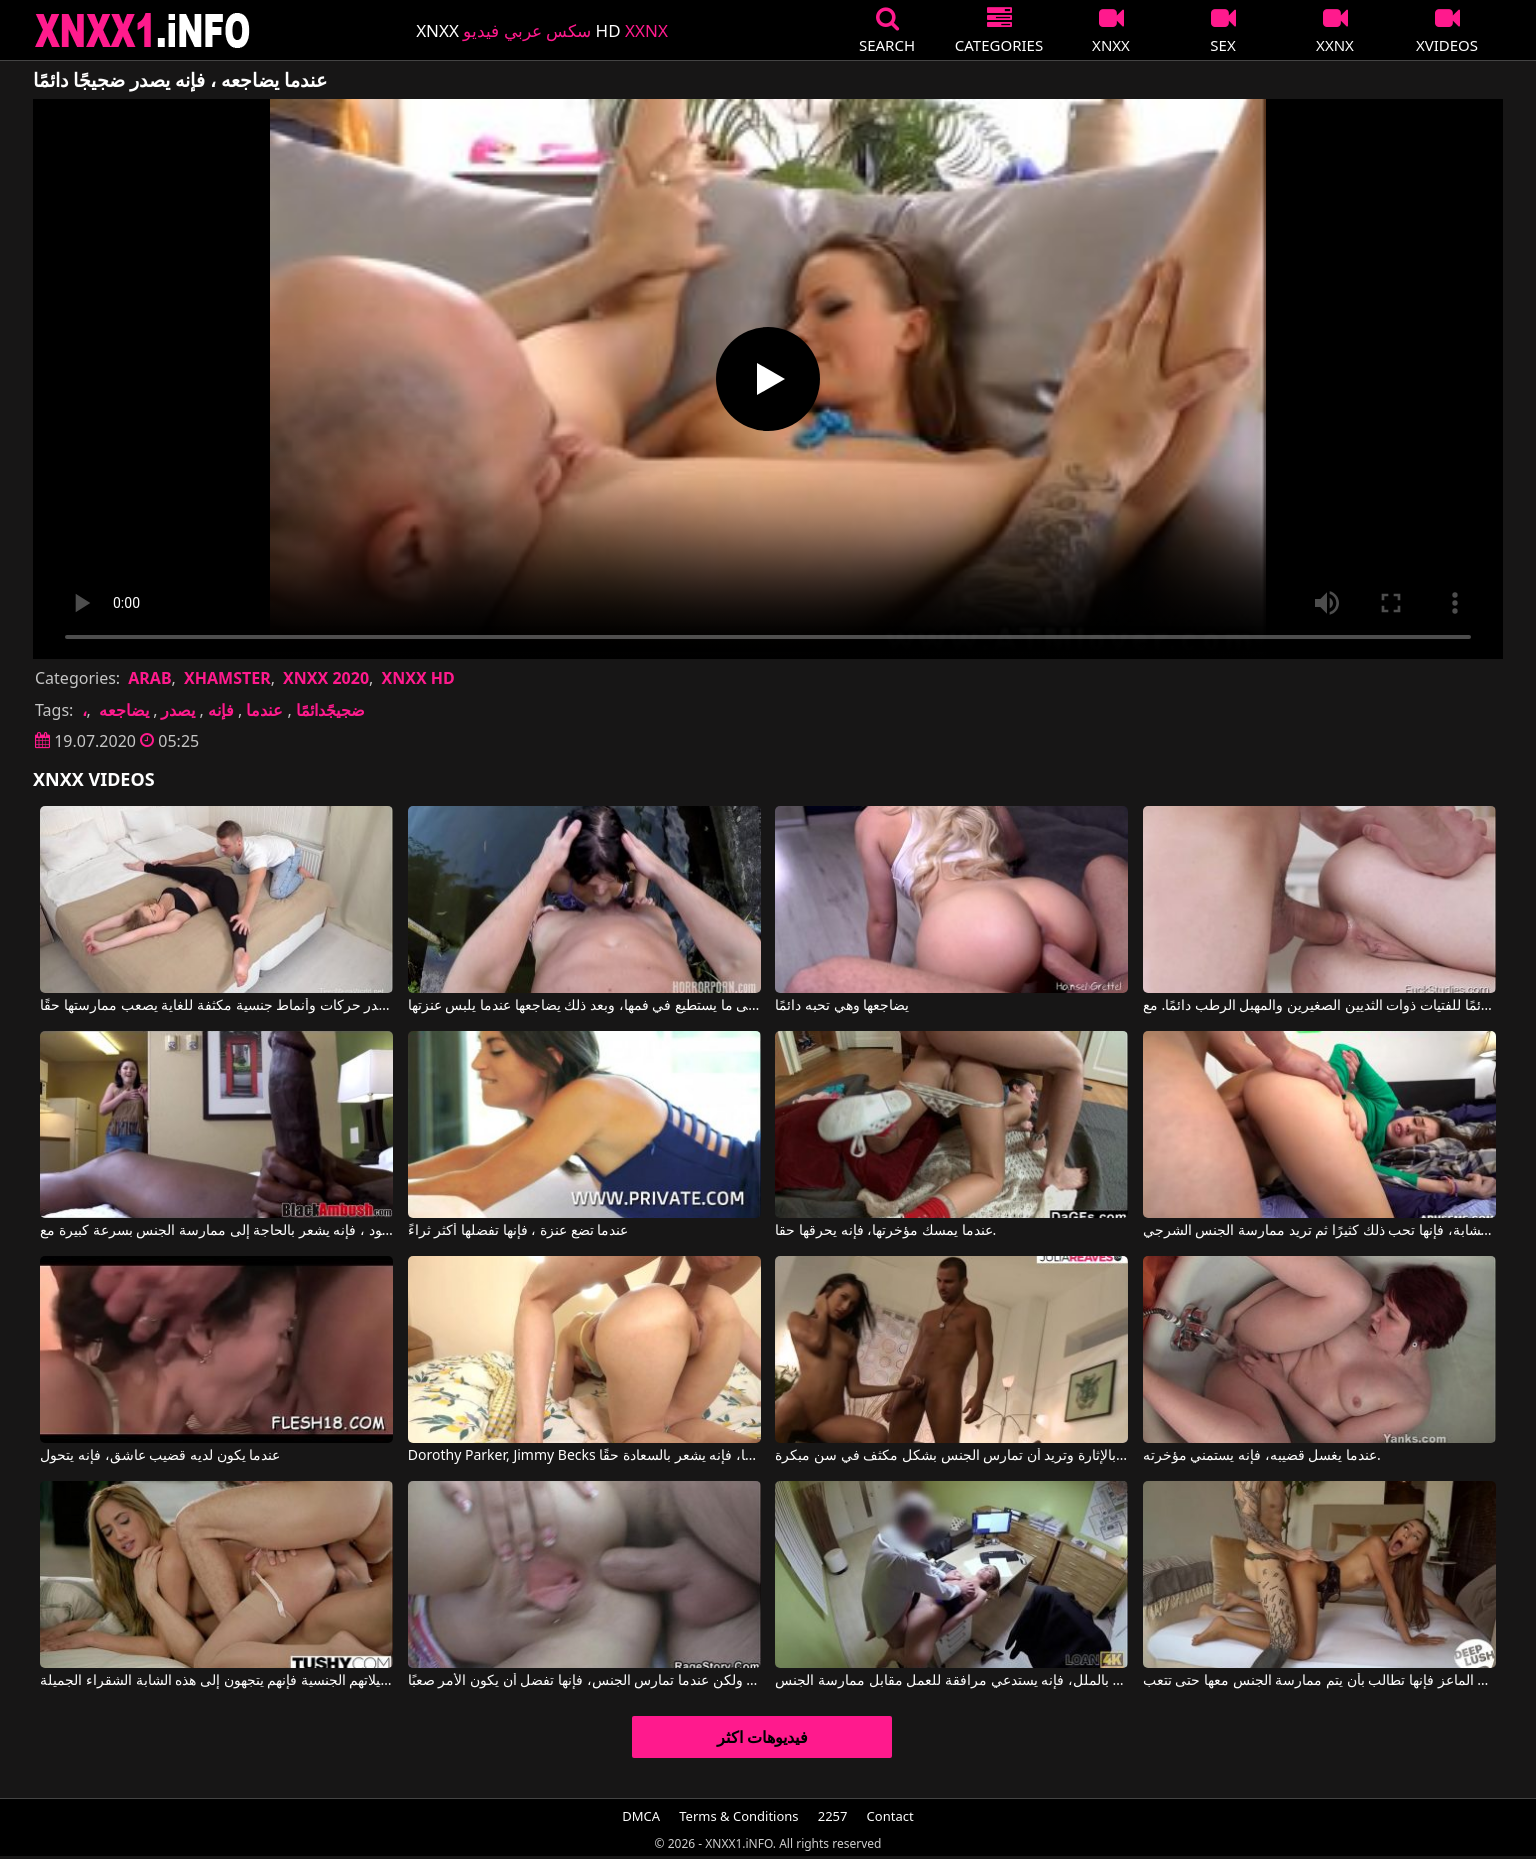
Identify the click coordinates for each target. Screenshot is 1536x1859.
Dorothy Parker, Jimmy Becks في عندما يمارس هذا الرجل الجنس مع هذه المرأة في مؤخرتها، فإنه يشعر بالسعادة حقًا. (584, 1456)
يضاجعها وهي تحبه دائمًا (842, 1006)
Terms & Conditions (738, 1816)
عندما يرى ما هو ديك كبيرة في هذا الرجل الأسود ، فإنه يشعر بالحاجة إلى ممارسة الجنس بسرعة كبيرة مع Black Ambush (216, 1231)
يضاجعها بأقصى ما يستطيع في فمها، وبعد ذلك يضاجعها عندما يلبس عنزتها (584, 1006)
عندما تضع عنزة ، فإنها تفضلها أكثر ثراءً (518, 1231)
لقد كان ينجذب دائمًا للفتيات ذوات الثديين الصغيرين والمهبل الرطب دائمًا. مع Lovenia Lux (1319, 1006)
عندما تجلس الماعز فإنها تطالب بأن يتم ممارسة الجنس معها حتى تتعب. (1319, 1681)
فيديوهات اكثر (762, 1737)
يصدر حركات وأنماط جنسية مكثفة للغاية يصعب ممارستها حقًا (216, 1006)
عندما (264, 710)
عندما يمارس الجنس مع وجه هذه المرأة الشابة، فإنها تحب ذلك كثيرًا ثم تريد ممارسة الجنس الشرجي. (1319, 1231)
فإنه (221, 710)
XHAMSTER (227, 678)
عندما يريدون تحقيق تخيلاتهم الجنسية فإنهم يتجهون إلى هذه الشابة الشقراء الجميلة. (216, 1681)
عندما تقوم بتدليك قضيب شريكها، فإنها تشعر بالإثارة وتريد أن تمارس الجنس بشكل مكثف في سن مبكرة (951, 1456)
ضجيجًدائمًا (330, 710)
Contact (890, 1816)
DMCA (641, 1816)
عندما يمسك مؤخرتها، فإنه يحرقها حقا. (885, 1231)
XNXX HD (417, 678)
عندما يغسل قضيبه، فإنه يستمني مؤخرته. (1262, 1456)
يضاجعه (124, 710)
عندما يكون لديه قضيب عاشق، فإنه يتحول (160, 1456)
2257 (833, 1816)
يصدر (178, 710)
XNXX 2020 (326, 678)
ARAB (149, 678)
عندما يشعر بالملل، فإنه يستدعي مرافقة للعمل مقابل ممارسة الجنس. (951, 1681)
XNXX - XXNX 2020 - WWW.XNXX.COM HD (143, 30)
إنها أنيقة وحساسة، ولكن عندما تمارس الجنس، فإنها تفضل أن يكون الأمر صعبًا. (584, 1681)
